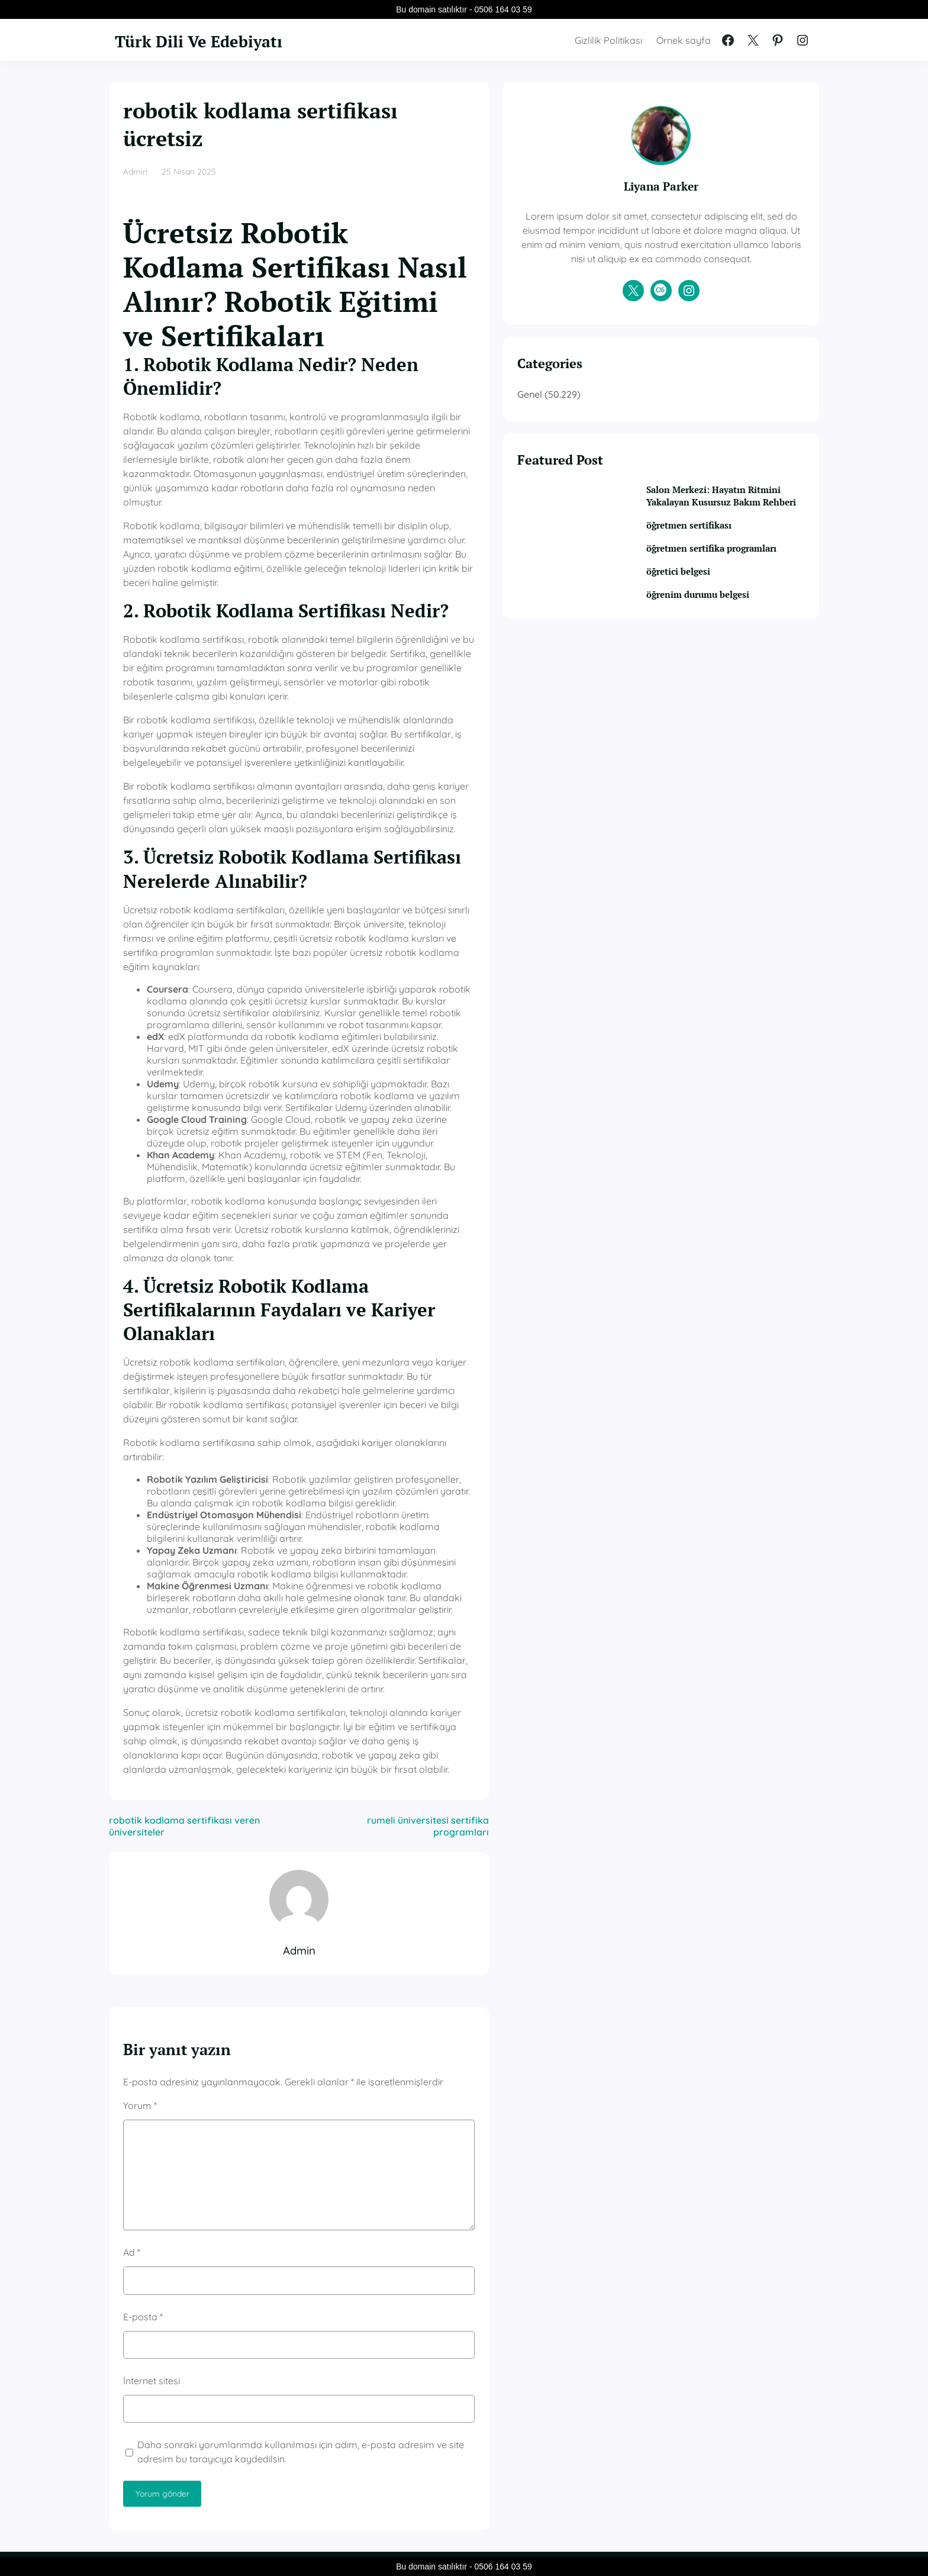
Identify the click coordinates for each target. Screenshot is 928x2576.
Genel (636, 423)
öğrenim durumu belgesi (738, 653)
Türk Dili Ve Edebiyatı (219, 39)
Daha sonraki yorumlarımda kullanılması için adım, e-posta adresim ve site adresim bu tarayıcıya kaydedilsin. (349, 2113)
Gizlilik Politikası (608, 40)
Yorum (140, 1766)
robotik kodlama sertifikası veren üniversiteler (213, 1493)
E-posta (143, 1977)
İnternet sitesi (151, 2041)
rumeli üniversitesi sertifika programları (506, 1493)
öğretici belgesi (715, 630)
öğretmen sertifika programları (722, 600)
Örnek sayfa (683, 40)
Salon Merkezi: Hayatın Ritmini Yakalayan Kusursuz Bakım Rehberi (738, 533)
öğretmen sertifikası (726, 570)
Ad (131, 1913)
